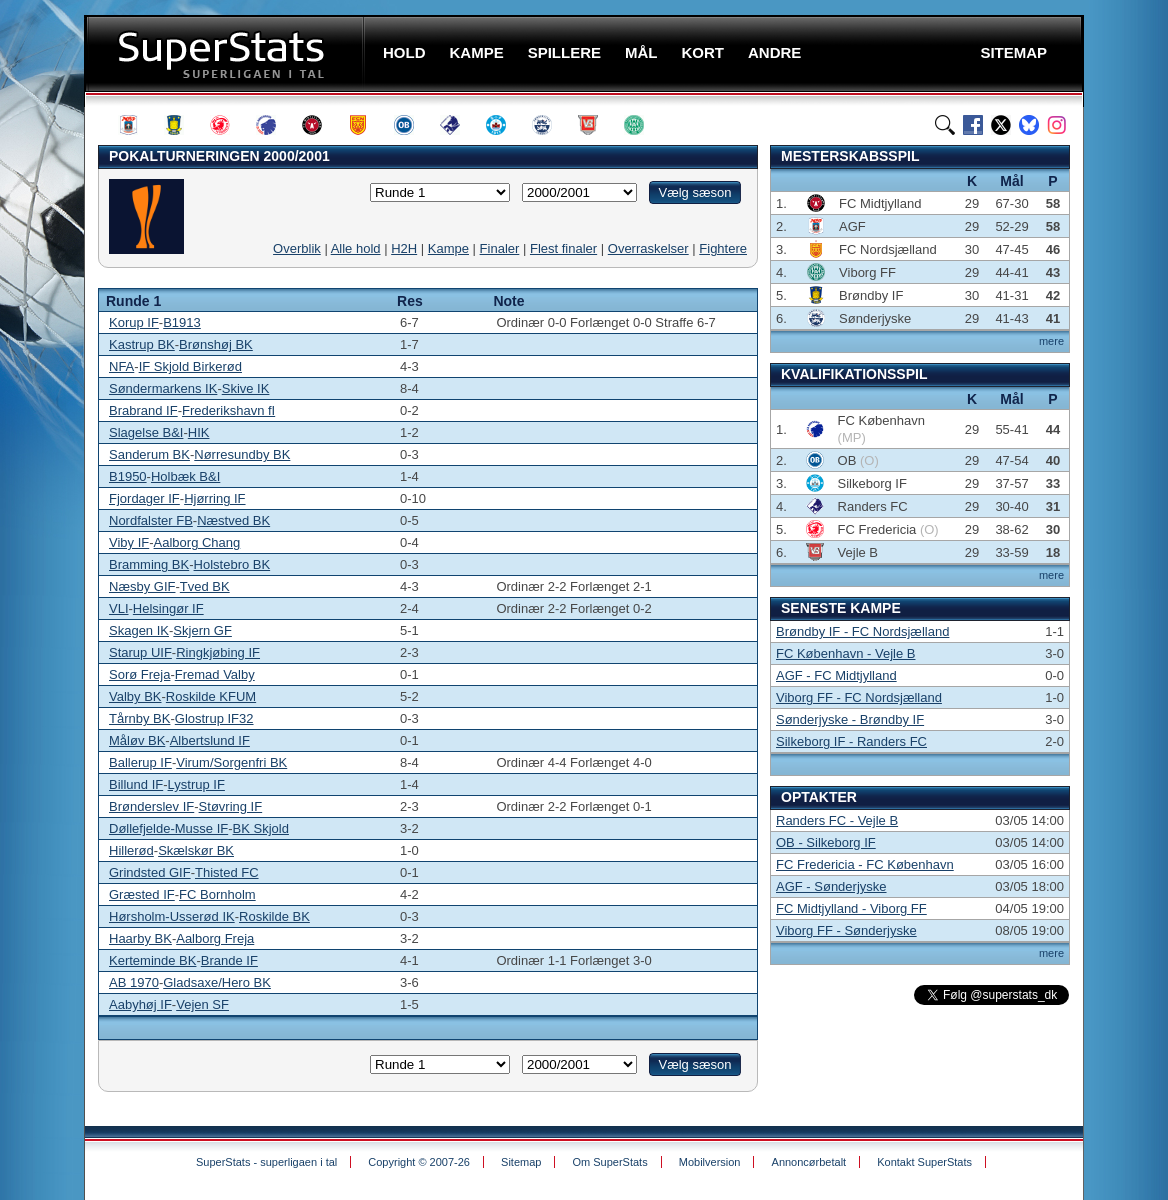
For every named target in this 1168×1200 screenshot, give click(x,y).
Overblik (297, 248)
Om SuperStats (609, 1162)
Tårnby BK (139, 718)
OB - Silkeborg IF (826, 842)
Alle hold (356, 248)
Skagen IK (139, 630)
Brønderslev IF (151, 806)
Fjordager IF (144, 498)
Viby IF (129, 542)
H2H (404, 248)
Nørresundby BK (242, 454)
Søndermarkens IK (163, 388)
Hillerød (131, 850)
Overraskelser (648, 248)
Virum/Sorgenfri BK (231, 762)
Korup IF (134, 322)
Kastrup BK (142, 344)
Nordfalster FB (151, 520)
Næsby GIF (142, 586)
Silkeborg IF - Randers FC (851, 741)
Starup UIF (140, 652)
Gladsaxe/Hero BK (217, 982)
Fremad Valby (215, 674)
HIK (199, 432)
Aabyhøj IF (140, 1004)
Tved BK (205, 586)
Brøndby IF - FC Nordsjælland (862, 631)
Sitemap (521, 1162)
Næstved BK (233, 520)
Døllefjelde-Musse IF (168, 828)
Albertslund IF (210, 740)
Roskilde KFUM (211, 696)
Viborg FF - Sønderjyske (846, 930)
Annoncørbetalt (809, 1162)
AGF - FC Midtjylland (836, 675)
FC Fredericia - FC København (865, 864)
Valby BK (135, 696)
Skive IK (246, 388)
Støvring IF (231, 806)
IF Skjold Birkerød (190, 366)
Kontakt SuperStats (924, 1162)
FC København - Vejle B (845, 653)
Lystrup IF (196, 784)
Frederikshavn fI (228, 410)
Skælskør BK (196, 850)
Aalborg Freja (215, 938)
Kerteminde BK (152, 960)
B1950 (128, 476)
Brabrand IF (143, 410)
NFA (121, 366)
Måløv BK (137, 740)
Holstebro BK (232, 564)
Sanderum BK (149, 454)
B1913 (182, 322)
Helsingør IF (168, 608)
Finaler (500, 248)
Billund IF (136, 784)
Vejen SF (202, 1004)
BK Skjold (261, 828)
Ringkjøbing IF (218, 652)
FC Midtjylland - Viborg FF (851, 908)
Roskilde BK (274, 916)
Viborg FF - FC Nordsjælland (859, 697)
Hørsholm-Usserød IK (172, 916)
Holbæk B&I (185, 476)
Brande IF (229, 960)
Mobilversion (710, 1162)
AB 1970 (134, 982)
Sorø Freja (139, 674)
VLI (119, 608)
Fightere (723, 248)
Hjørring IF (214, 498)
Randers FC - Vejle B (837, 820)
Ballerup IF (140, 762)
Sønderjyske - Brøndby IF (850, 719)
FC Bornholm (217, 894)
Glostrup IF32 (214, 718)
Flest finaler (563, 248)
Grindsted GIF (150, 872)
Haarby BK (140, 938)
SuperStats (226, 53)
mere (1051, 341)
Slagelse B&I (146, 432)
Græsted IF (142, 894)
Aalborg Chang (197, 542)
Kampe (448, 248)
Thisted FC (227, 872)
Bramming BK (149, 564)
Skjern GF (202, 630)
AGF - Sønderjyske (831, 886)
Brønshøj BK (216, 344)
